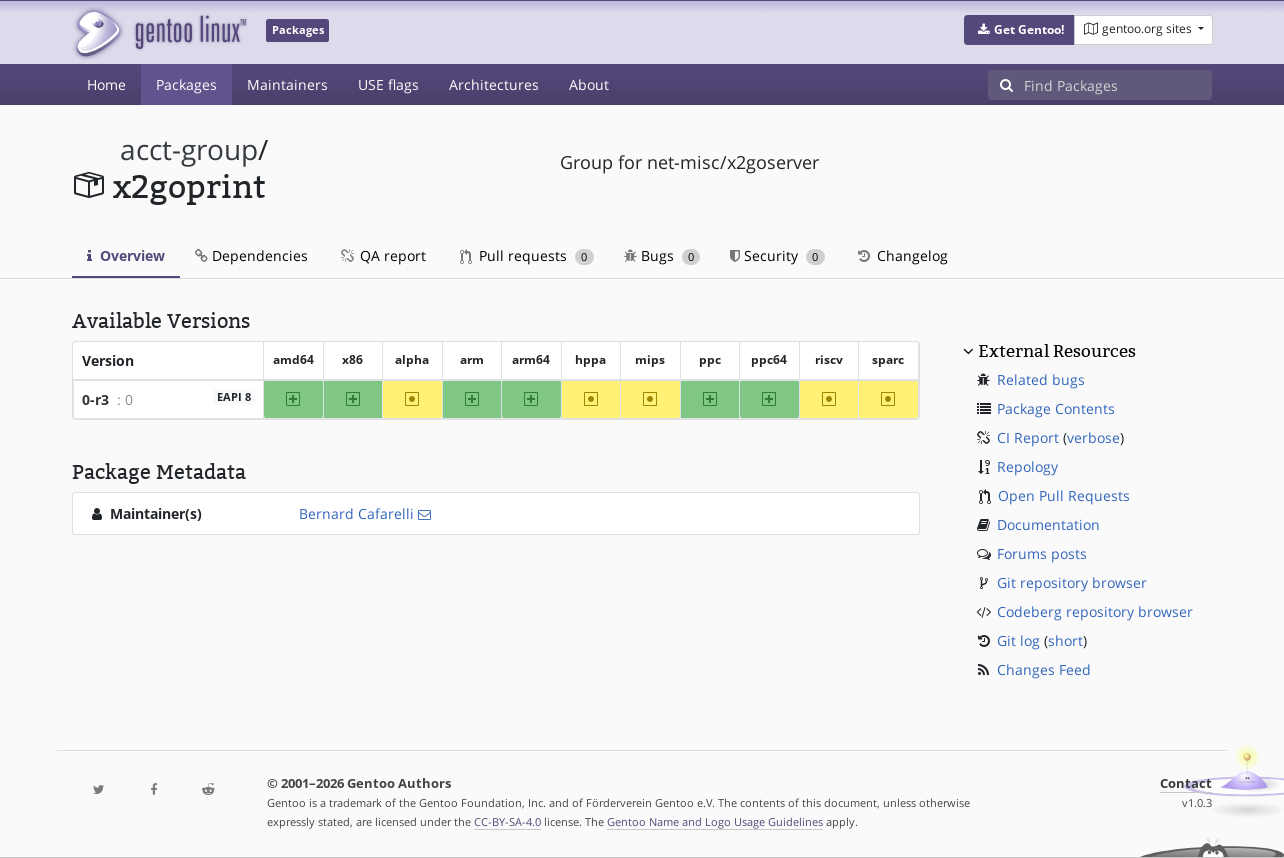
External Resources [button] (1057, 351)
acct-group (189, 149)
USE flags (388, 84)
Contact (1186, 783)
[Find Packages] (1118, 85)
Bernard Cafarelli (356, 513)
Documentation (1048, 524)
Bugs (662, 255)
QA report (382, 255)
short (1065, 640)
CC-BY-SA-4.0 (507, 821)
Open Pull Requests (1064, 495)
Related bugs (1041, 379)
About (589, 84)
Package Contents (1056, 408)
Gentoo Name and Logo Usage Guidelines (715, 821)
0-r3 (95, 399)
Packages (186, 84)
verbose (1093, 437)
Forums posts (1042, 553)
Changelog (901, 255)
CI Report (1028, 437)
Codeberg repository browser (1095, 611)
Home (106, 84)
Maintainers (287, 84)
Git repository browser (1072, 582)
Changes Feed (1044, 669)
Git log (1018, 640)
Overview (126, 255)
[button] (1019, 30)
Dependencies (251, 255)
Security (777, 255)
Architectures (494, 84)
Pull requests (527, 255)
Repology (1027, 466)
